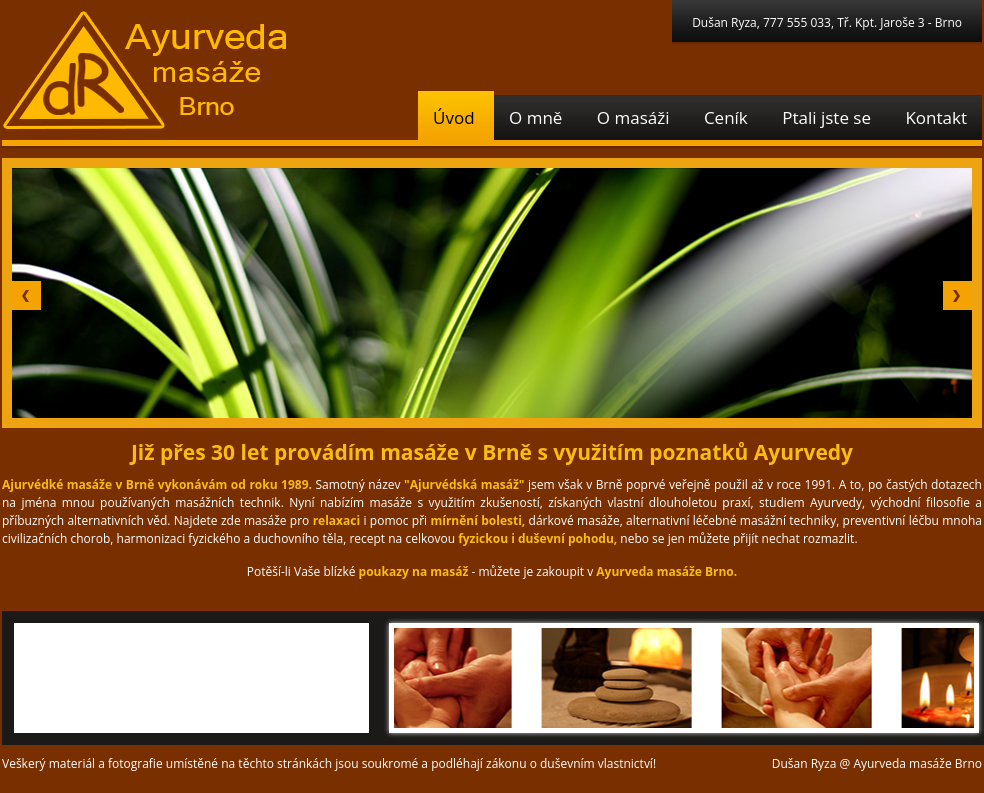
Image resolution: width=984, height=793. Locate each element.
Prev (26, 295)
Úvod (454, 117)
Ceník (726, 117)
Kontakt (936, 117)
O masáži (633, 117)
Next (957, 295)
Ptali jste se (826, 117)
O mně (535, 117)
